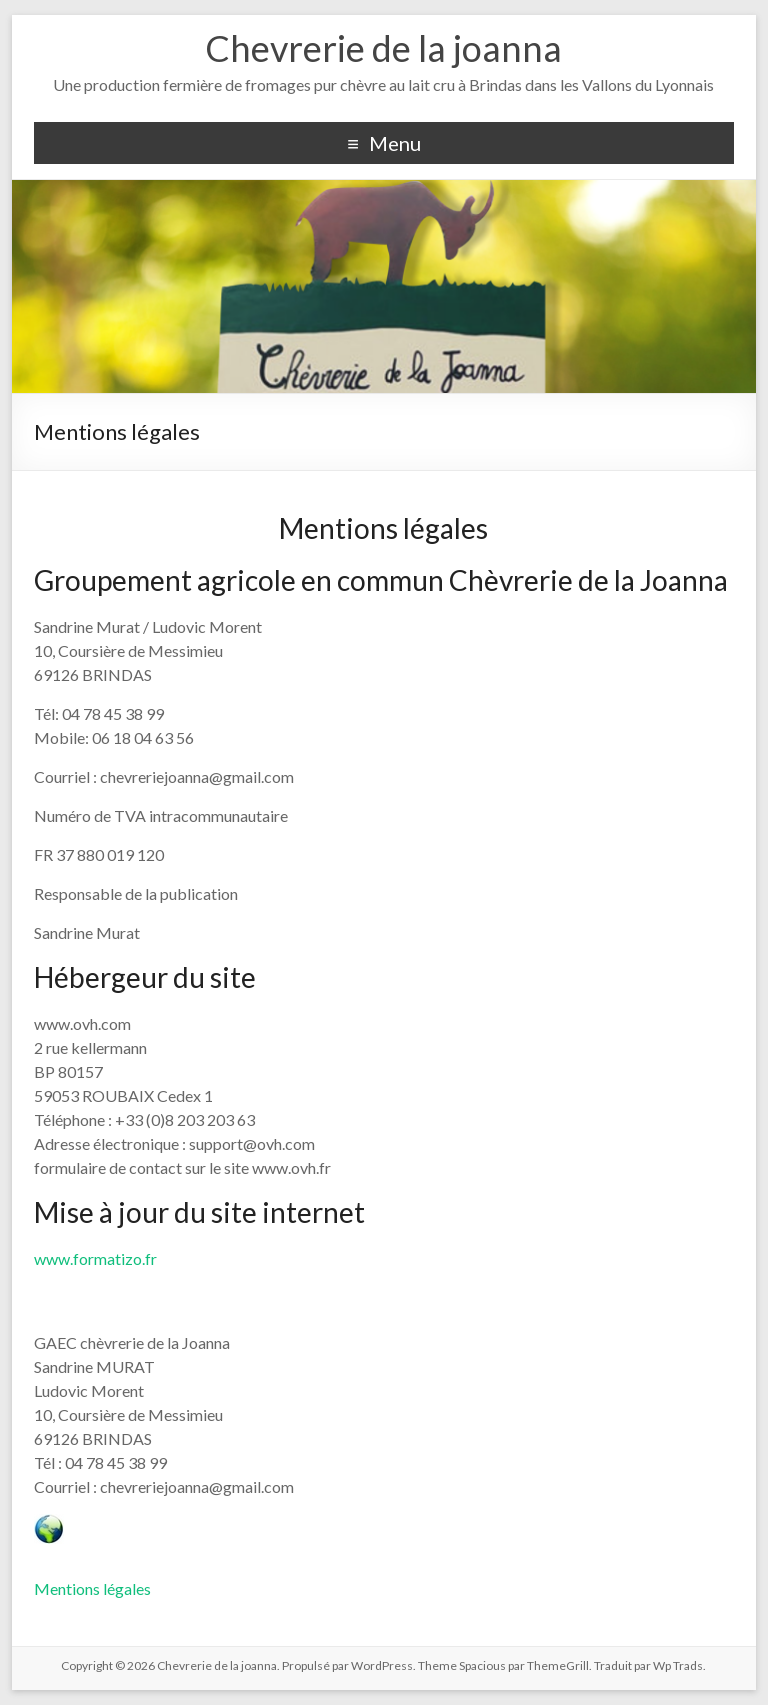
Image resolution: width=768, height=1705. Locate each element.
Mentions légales (92, 1588)
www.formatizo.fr (95, 1258)
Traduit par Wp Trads (648, 1665)
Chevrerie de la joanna (383, 48)
